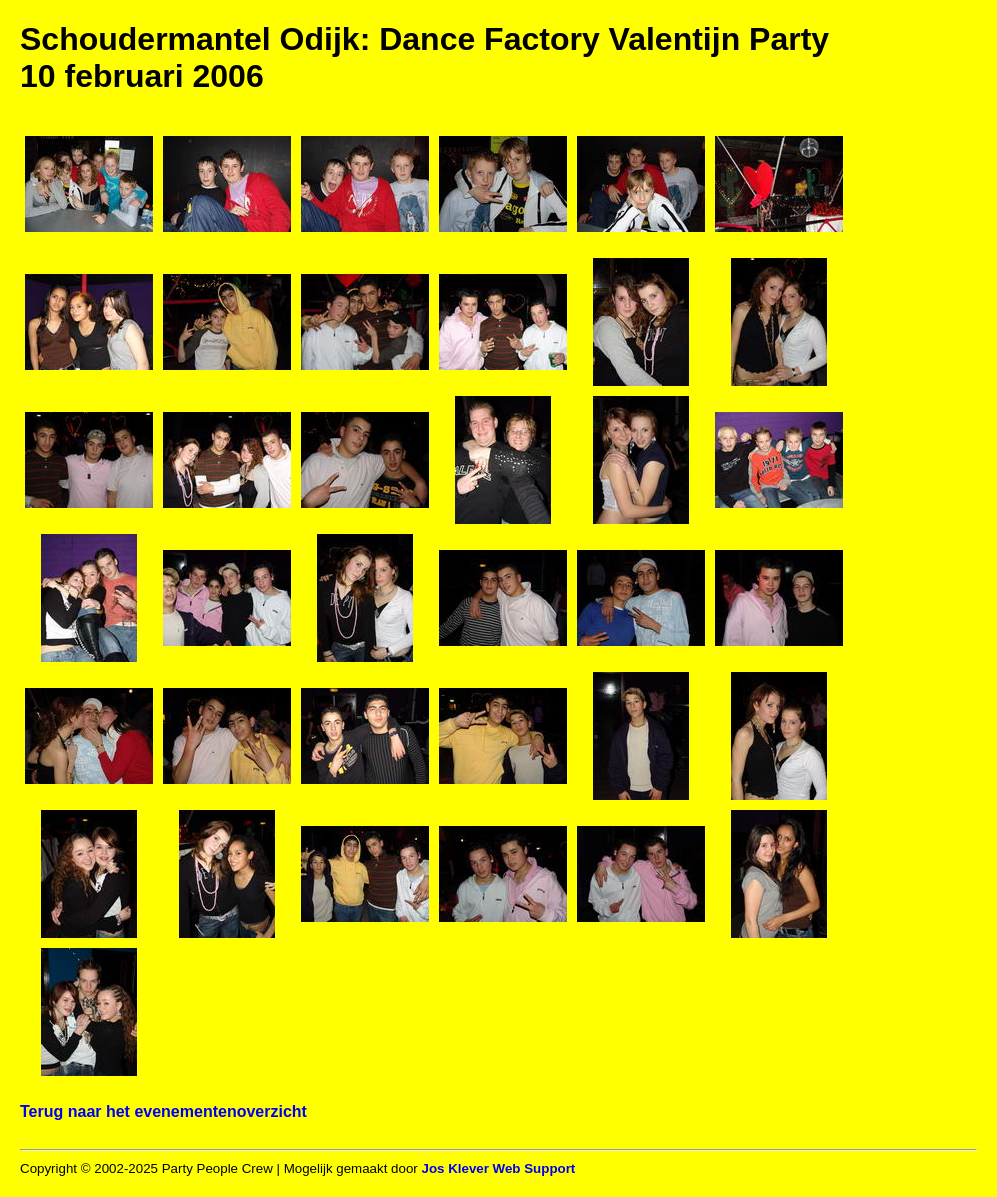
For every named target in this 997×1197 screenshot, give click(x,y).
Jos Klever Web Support (498, 1168)
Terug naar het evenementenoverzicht (163, 1111)
